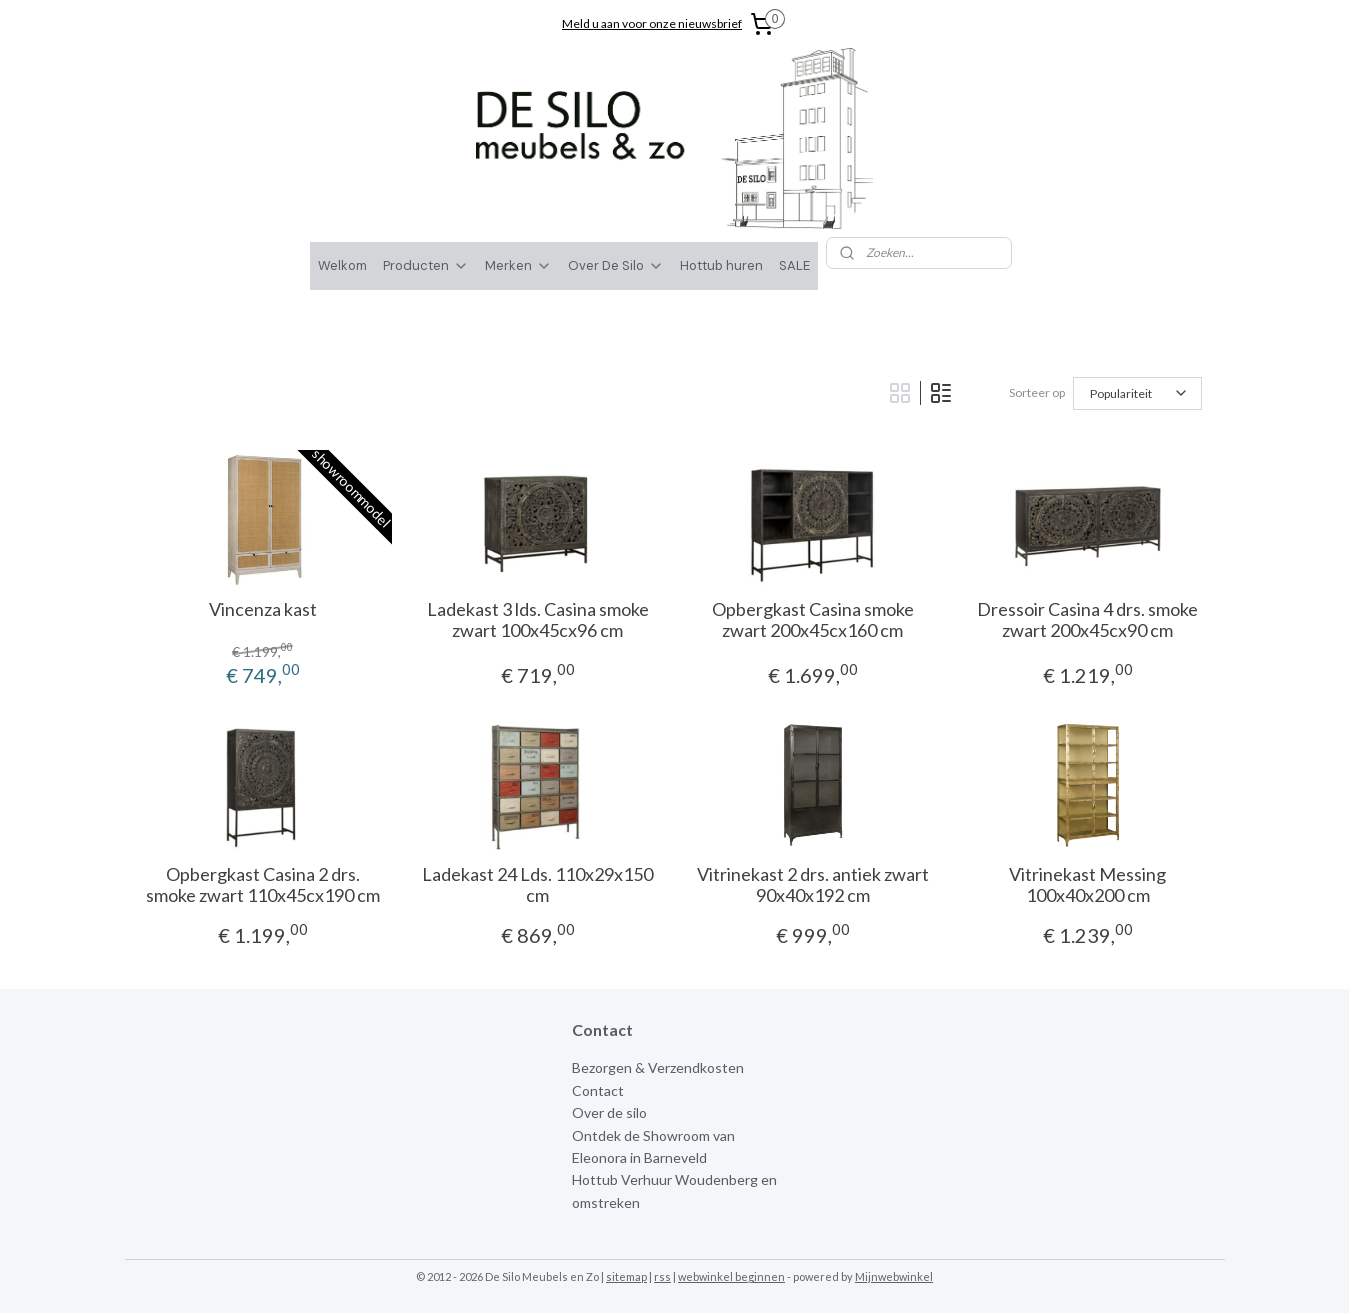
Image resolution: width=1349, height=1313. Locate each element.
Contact (598, 1090)
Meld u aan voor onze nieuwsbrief (652, 23)
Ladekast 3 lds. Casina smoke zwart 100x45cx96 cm (537, 620)
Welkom (342, 265)
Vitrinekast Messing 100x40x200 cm (1087, 885)
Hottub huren (721, 265)
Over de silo (609, 1112)
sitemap (626, 1276)
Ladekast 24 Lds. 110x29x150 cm (537, 885)
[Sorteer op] (1136, 393)
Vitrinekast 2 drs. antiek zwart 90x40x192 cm (812, 885)
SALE (794, 265)
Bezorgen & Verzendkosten (658, 1067)
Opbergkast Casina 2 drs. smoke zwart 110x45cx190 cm (262, 885)
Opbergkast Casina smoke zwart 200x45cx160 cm (812, 620)
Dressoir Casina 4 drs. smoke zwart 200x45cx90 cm (1087, 620)
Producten (426, 265)
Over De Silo (616, 265)
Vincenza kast (262, 609)
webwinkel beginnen (731, 1276)
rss (662, 1276)
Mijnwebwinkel (894, 1276)
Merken (518, 265)
